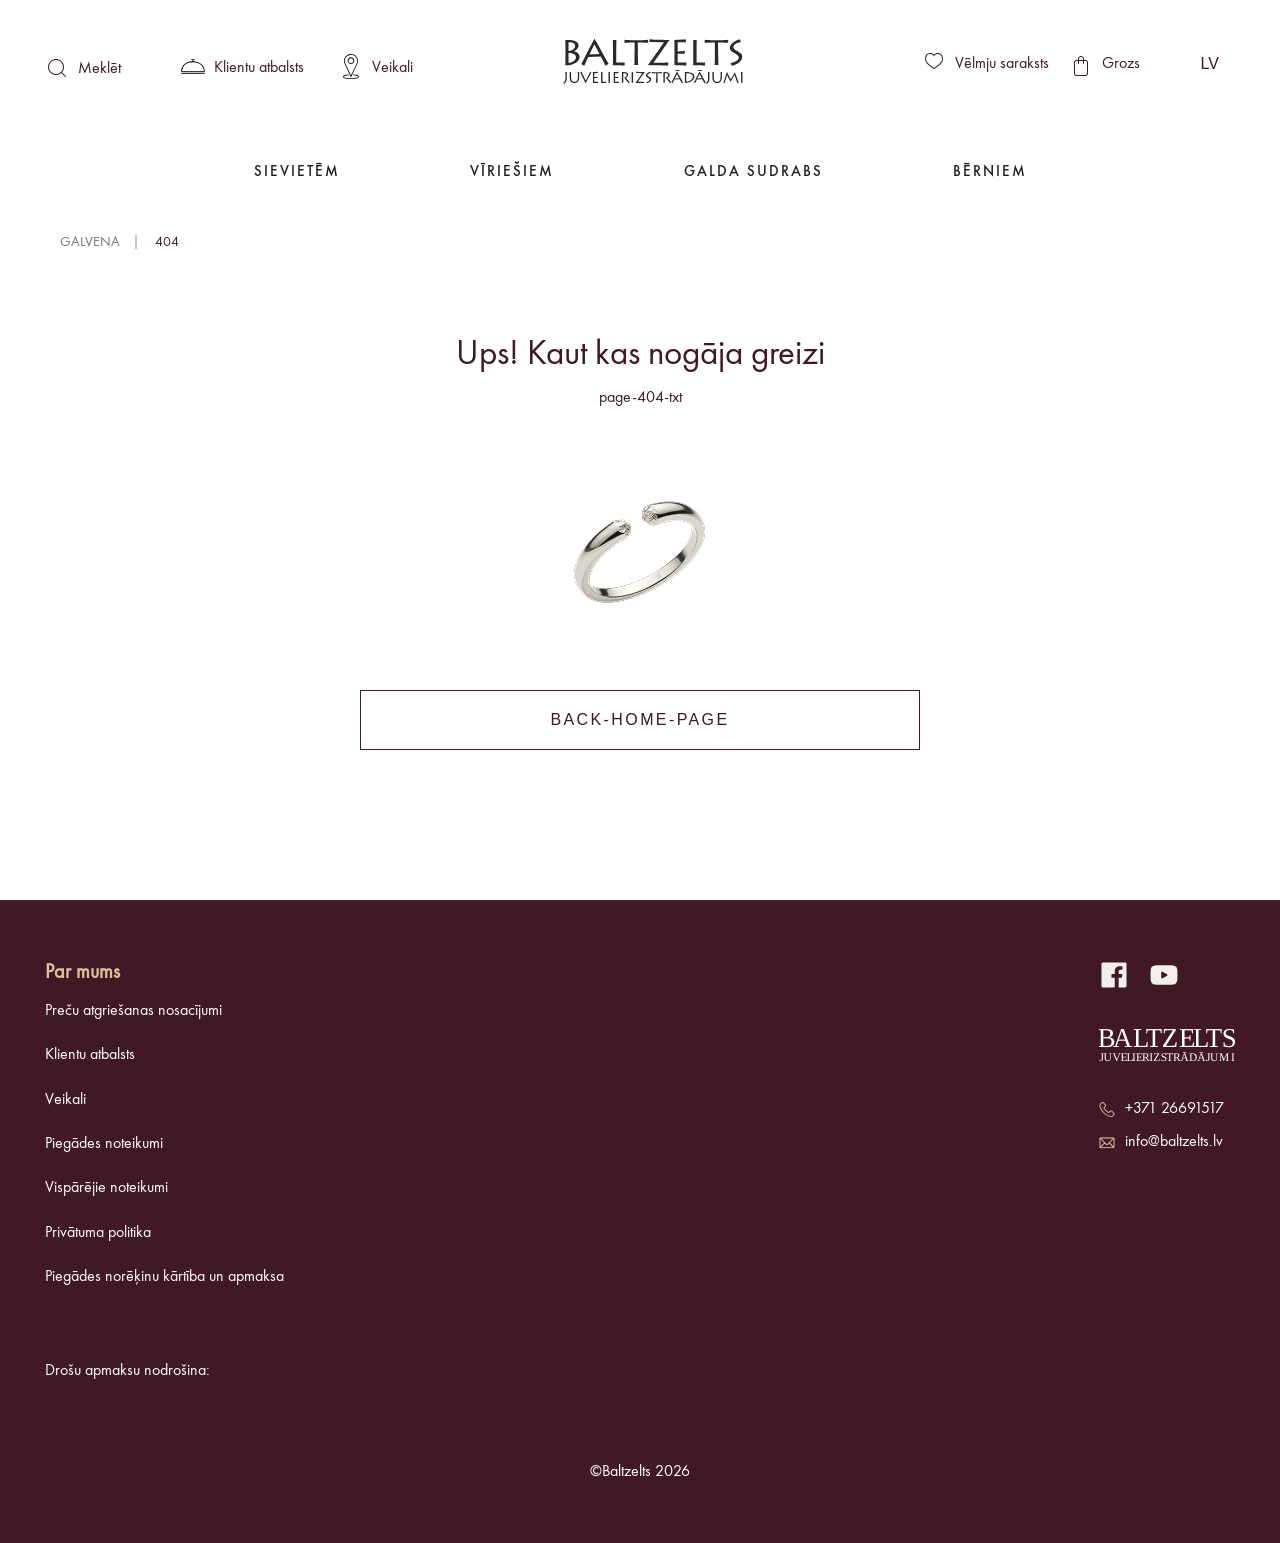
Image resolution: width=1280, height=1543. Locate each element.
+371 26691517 (1174, 1109)
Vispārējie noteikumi (106, 1188)
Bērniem (990, 172)
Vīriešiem (512, 172)
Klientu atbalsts (90, 1055)
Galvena (90, 242)
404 (167, 242)
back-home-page (639, 719)
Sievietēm (297, 172)
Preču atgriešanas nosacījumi (133, 1011)
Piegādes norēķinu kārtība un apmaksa (164, 1277)
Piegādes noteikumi (104, 1144)
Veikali (65, 1100)
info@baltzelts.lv (1174, 1142)
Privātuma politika (98, 1233)
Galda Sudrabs (753, 172)
